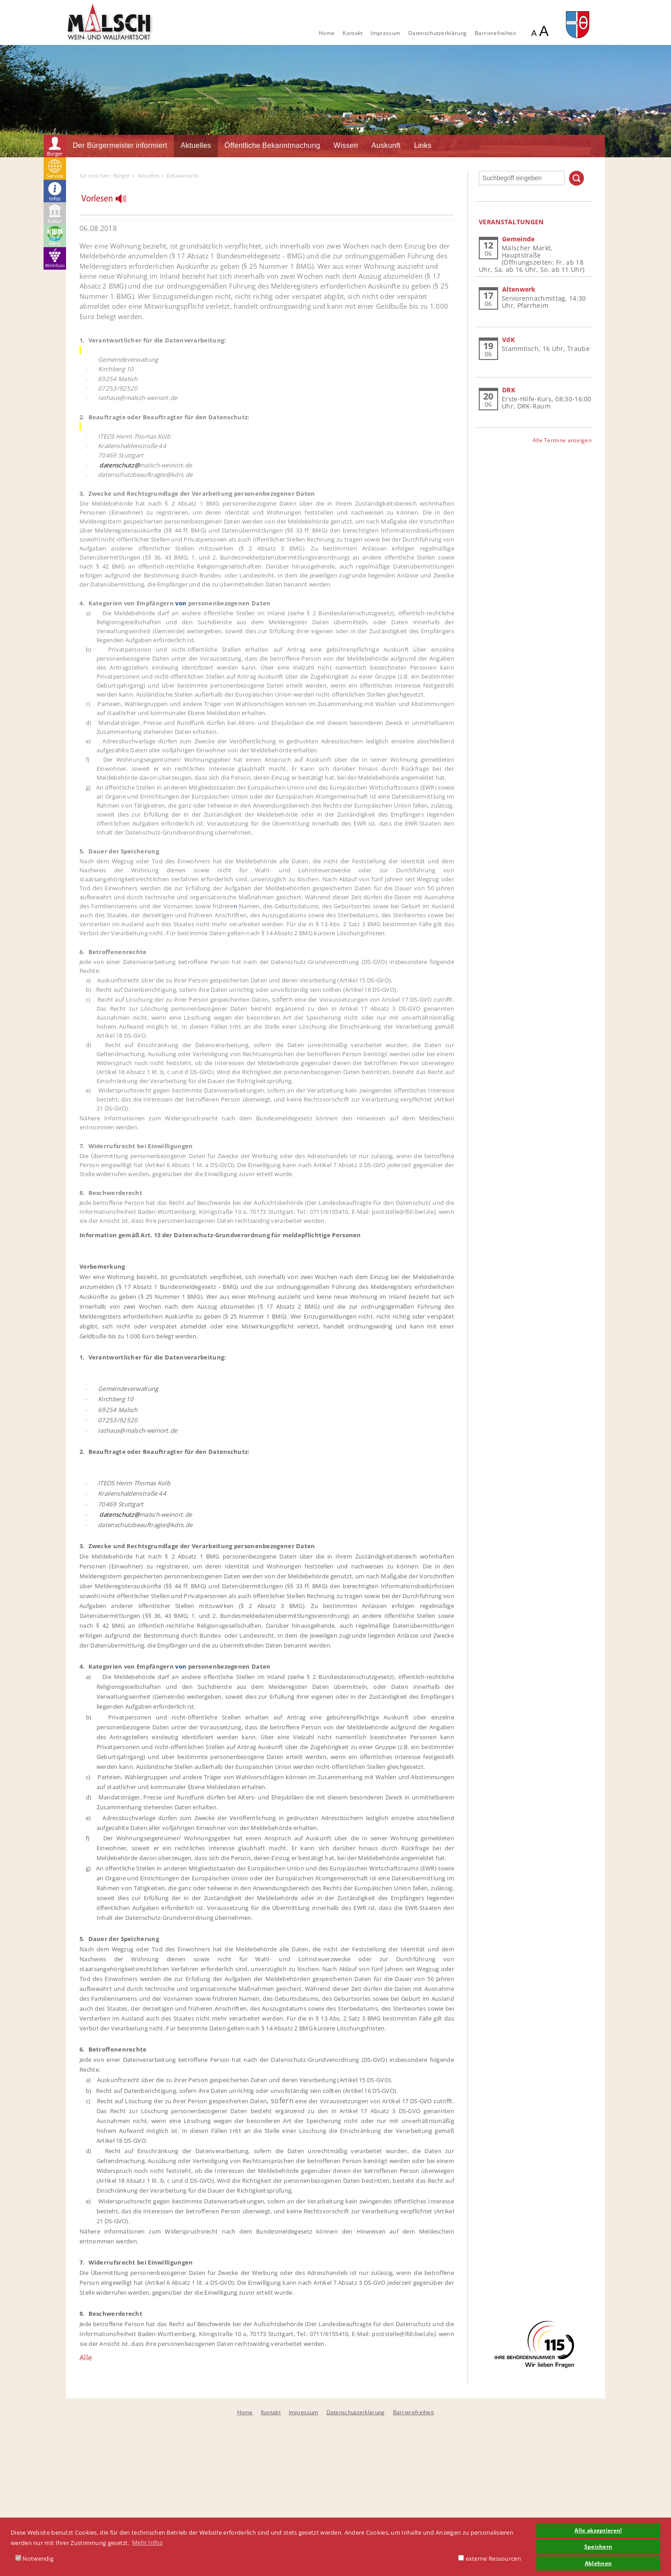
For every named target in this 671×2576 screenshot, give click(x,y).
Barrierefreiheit (495, 33)
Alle (85, 2358)
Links (423, 145)
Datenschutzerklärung (437, 33)
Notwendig (34, 2558)
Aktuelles (196, 145)
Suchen (576, 178)
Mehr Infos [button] (147, 2542)
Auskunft (386, 145)
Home (327, 33)
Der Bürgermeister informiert (120, 145)
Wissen (346, 145)
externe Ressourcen (489, 2558)
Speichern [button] (598, 2546)
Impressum (385, 33)
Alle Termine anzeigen (562, 440)
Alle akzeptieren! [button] (598, 2530)
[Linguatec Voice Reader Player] (109, 201)
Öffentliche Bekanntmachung (272, 145)
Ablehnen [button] (598, 2563)
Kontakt (352, 33)
